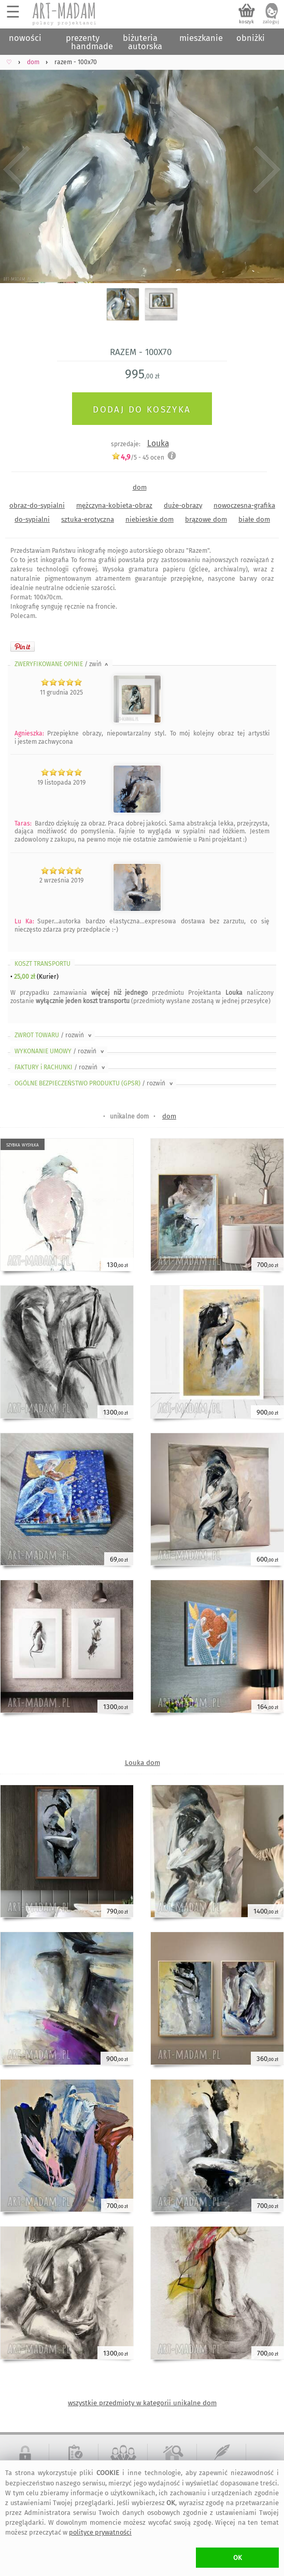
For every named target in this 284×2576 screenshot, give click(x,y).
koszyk (246, 22)
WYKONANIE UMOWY (60, 1051)
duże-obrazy (183, 505)
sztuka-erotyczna (87, 519)
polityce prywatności (100, 2532)
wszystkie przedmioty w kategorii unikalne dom (142, 2403)
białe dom (254, 519)
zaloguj (271, 22)
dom (140, 487)
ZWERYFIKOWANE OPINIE (62, 664)
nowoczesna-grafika (244, 505)
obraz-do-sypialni (37, 505)
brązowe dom (206, 519)
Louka (158, 443)
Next (267, 170)
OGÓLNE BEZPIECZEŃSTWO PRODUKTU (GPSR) (95, 1083)
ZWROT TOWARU (54, 1035)
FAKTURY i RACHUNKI (61, 1067)
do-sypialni (32, 519)
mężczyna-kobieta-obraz (114, 505)
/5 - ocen (137, 457)
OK (237, 2558)
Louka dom (142, 1763)
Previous (17, 170)
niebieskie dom (149, 519)
